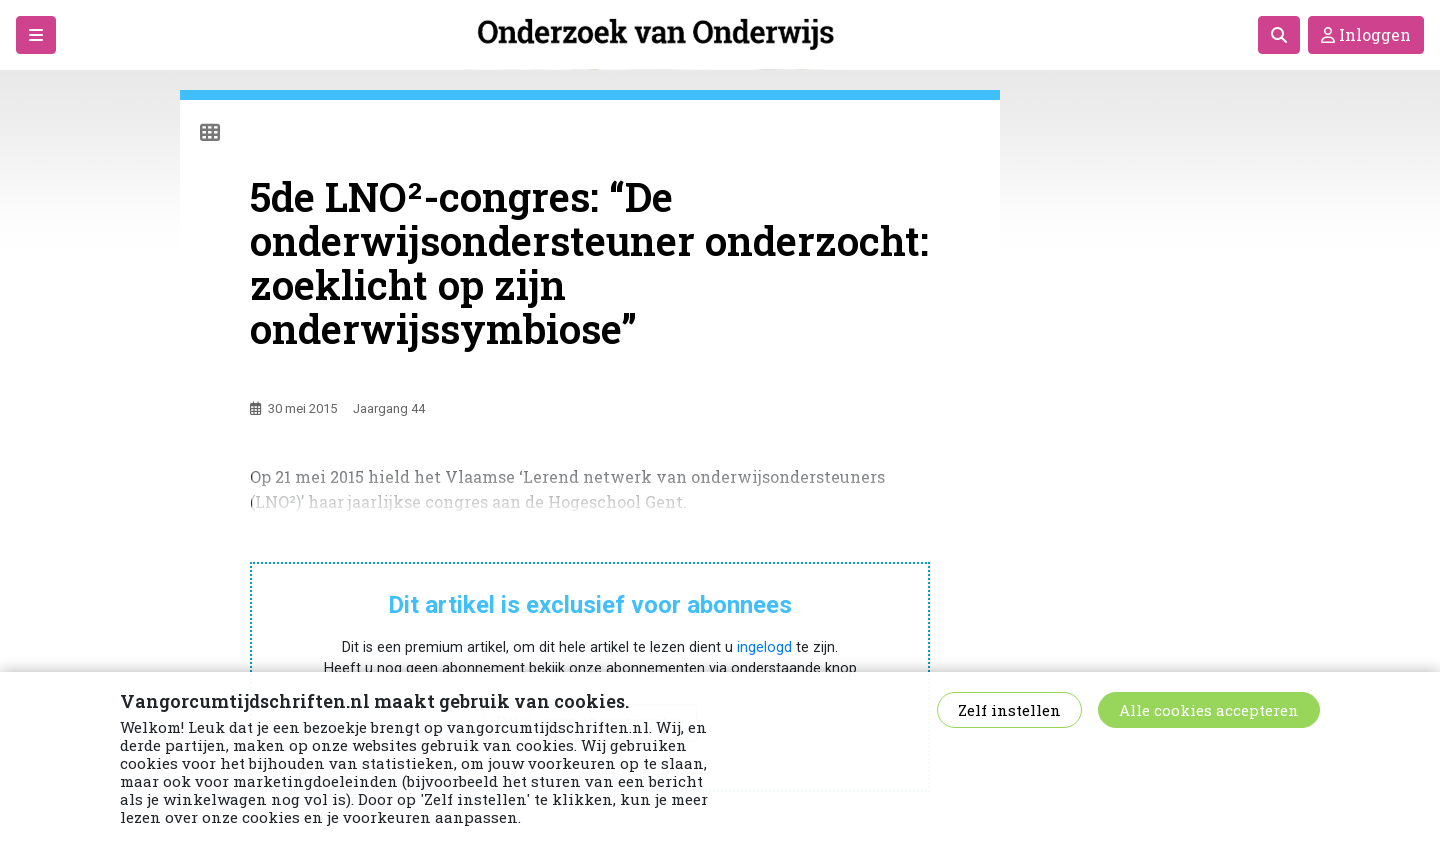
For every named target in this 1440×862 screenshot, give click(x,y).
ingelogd (764, 647)
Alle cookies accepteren (1209, 710)
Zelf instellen (1009, 710)
